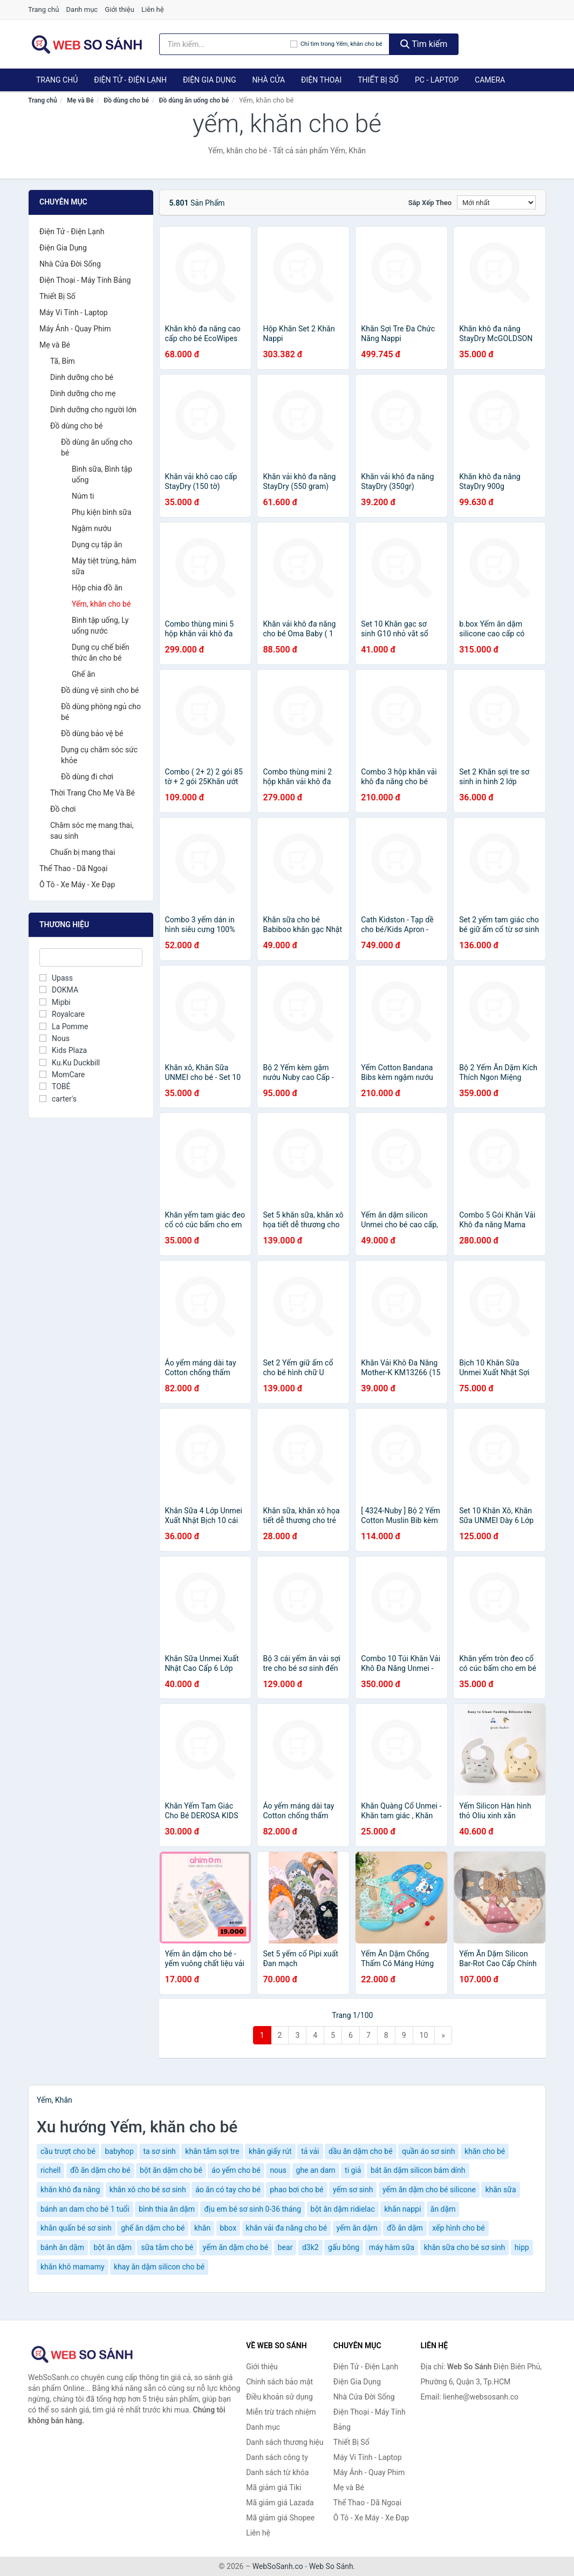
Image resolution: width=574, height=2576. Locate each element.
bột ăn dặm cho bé (171, 2170)
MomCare (62, 1074)
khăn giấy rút (270, 2151)
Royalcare (62, 1014)
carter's (58, 1099)
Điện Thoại (321, 80)
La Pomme (63, 1026)
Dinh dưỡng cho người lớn (93, 409)
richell (50, 2170)
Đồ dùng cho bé (126, 100)
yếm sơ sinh (353, 2189)
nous (278, 2170)
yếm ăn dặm (357, 2228)
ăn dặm (443, 2209)
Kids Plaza (63, 1050)
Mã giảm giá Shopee (280, 2517)
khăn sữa (500, 2189)
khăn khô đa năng (70, 2189)
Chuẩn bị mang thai (82, 852)
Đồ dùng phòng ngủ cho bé (101, 712)
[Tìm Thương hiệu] (90, 957)
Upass (56, 978)
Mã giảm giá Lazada (280, 2502)
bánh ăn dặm (62, 2247)
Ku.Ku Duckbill (69, 1062)
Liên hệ (152, 9)
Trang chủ (43, 9)
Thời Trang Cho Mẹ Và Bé (92, 793)
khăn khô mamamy (72, 2266)
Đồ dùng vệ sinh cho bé (100, 690)
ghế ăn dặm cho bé (152, 2228)
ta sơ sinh (159, 2151)
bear (285, 2247)
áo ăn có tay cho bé (228, 2189)
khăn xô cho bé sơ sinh (148, 2189)
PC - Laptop (437, 80)
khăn (202, 2228)
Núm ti (83, 496)
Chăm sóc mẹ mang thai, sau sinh (91, 830)
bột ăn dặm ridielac (343, 2209)
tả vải (310, 2151)
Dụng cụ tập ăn (97, 544)
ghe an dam (316, 2170)
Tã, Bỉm (62, 361)
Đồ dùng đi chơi (87, 776)
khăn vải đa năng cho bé (286, 2228)
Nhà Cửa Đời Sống (70, 264)
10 (424, 2035)
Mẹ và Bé (80, 100)
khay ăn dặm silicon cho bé (159, 2266)
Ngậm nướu (91, 528)
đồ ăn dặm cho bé (100, 2170)
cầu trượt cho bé (67, 2151)
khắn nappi (402, 2209)
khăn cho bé (484, 2151)
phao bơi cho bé (296, 2189)
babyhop (119, 2151)
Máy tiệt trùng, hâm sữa (104, 566)
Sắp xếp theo (430, 203)
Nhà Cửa (268, 80)
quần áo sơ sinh (428, 2151)
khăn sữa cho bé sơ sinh (464, 2247)
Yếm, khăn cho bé (101, 604)
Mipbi (55, 1002)
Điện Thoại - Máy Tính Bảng (85, 280)
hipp (522, 2247)
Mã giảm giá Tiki (273, 2487)
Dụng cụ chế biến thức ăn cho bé (100, 652)
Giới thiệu (119, 9)
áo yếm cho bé (236, 2170)
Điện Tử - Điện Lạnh (130, 80)
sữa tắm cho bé (167, 2247)
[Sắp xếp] (496, 202)
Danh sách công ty (277, 2457)
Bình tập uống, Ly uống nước (100, 625)
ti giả (353, 2170)
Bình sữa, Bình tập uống (102, 474)
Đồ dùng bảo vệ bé (92, 733)
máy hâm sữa (391, 2247)
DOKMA (58, 989)
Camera (490, 80)
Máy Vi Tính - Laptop (73, 312)
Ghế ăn (83, 674)
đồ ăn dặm (404, 2228)
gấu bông (343, 2247)
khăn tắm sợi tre (212, 2151)
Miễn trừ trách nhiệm (281, 2412)
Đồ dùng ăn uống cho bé (194, 100)
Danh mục (82, 9)
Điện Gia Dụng (209, 80)
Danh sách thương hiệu (284, 2442)
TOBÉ (54, 1086)
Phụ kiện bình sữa (102, 512)
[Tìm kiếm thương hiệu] (224, 44)
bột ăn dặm (112, 2247)
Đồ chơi (63, 809)
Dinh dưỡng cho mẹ (82, 393)
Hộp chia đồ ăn (97, 587)
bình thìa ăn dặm (167, 2209)
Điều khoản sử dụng (279, 2397)
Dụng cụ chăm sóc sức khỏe (99, 755)
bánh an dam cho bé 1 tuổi (84, 2209)
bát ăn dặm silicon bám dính (418, 2170)
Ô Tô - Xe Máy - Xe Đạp (77, 884)
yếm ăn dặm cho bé (236, 2247)
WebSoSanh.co (277, 2566)
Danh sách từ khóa (277, 2472)
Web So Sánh (331, 2566)
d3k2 (310, 2247)
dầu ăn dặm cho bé (361, 2151)
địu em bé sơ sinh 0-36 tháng (252, 2209)
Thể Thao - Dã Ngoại (73, 868)
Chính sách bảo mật (279, 2381)
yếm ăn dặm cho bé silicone (429, 2189)
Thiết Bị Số (378, 80)
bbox (228, 2228)
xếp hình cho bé (458, 2228)
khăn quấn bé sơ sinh (76, 2228)
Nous (54, 1038)
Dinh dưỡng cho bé (81, 377)
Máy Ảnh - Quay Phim (75, 328)
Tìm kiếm (424, 44)
